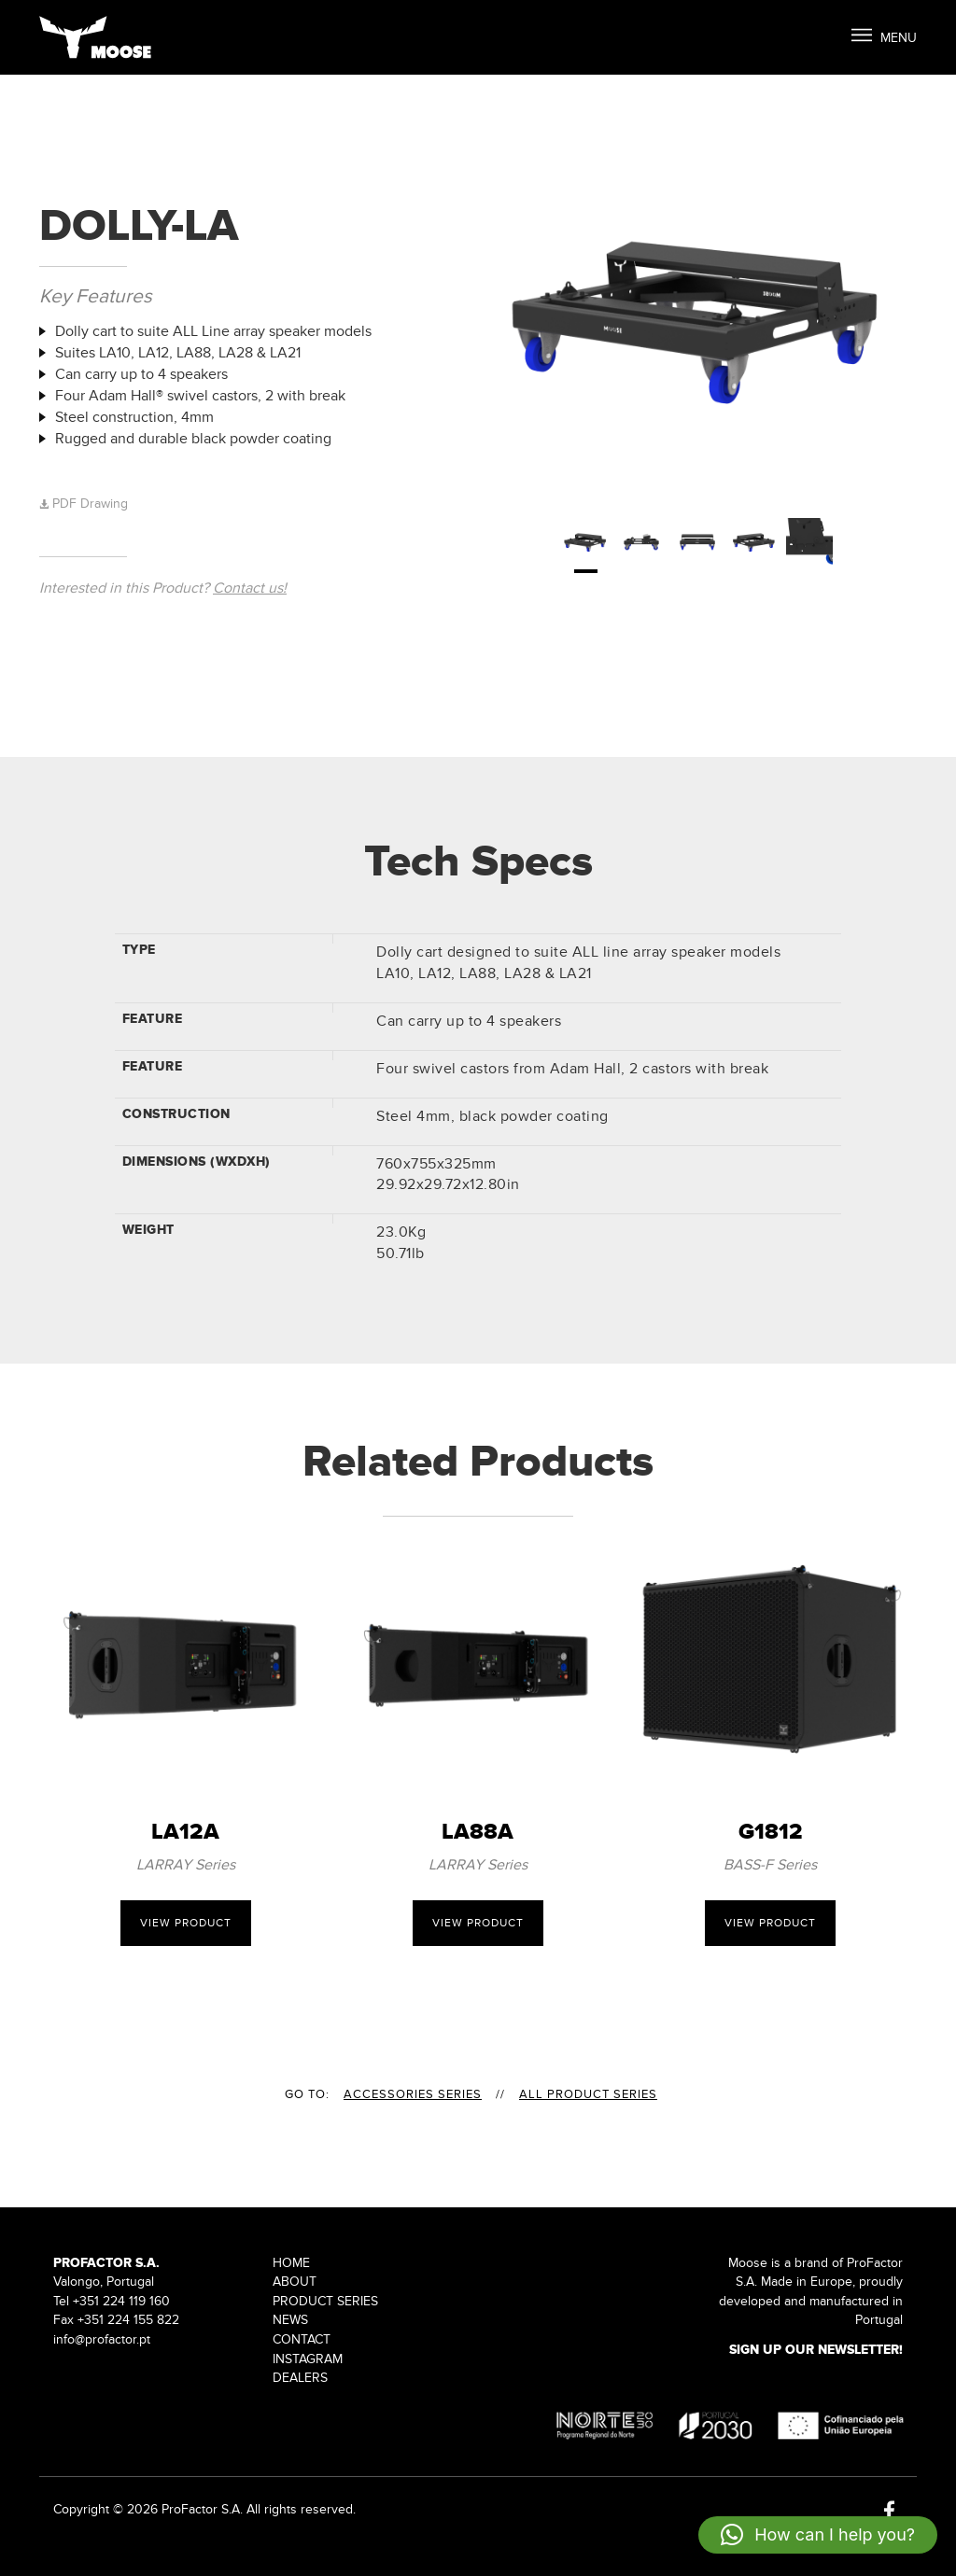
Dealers (300, 2378)
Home (291, 2263)
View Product (186, 1923)
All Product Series (588, 2094)
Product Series (325, 2301)
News (290, 2320)
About (294, 2281)
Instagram (308, 2359)
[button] (817, 2535)
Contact (301, 2339)
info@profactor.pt (101, 2339)
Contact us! (250, 588)
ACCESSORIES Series (413, 2094)
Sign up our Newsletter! (816, 2350)
